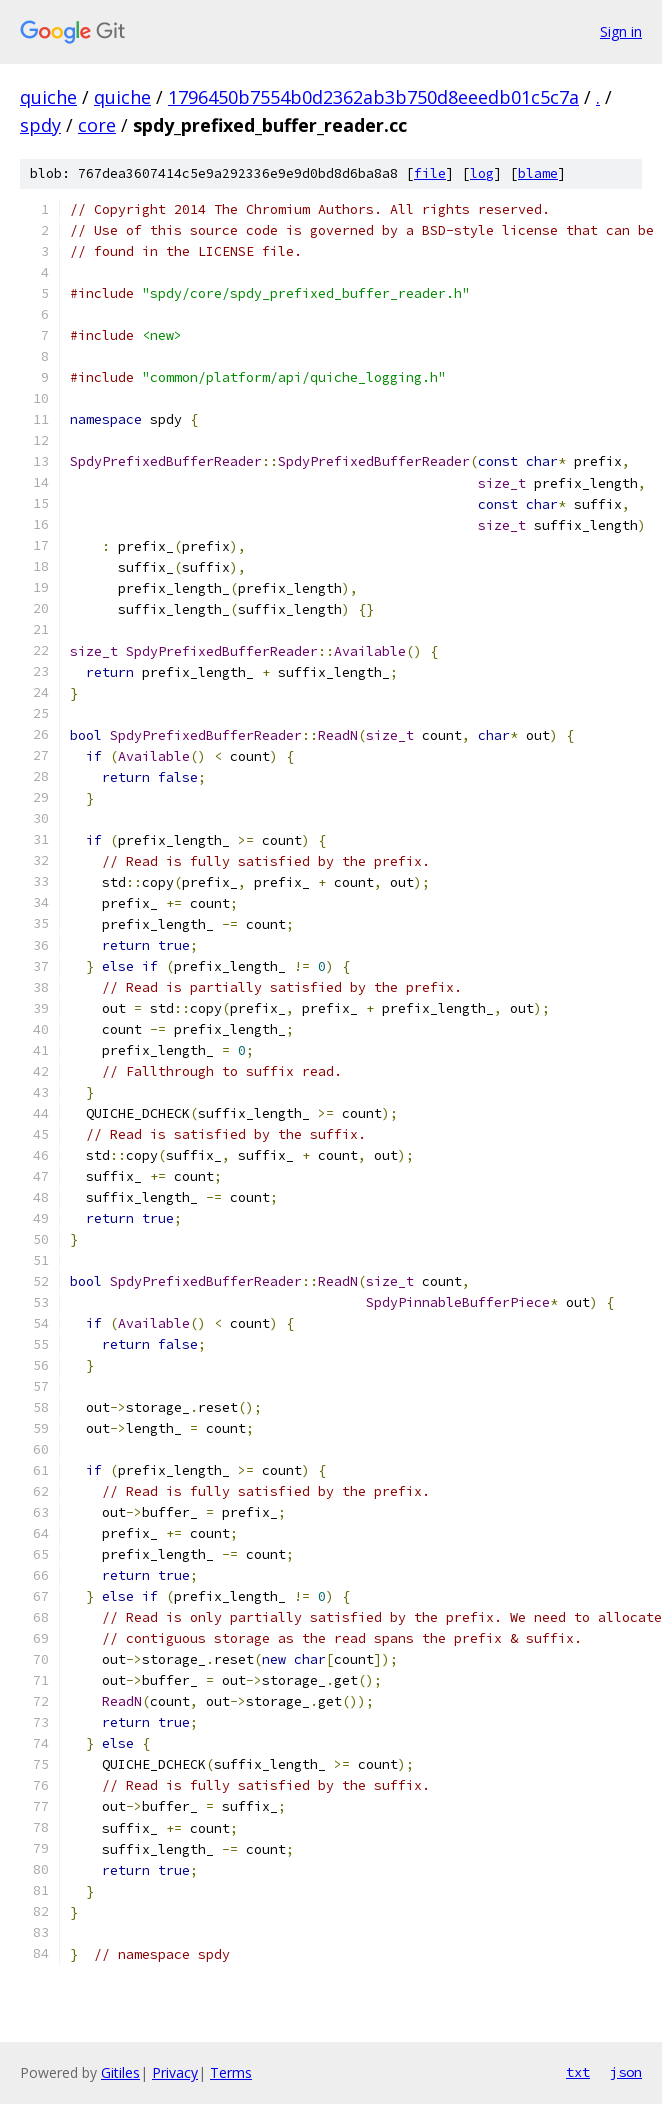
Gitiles (120, 2072)
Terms (231, 2072)
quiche (48, 97)
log (482, 173)
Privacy (175, 2072)
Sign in (621, 31)
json (626, 2072)
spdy (40, 125)
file (430, 173)
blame (538, 173)
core (97, 125)
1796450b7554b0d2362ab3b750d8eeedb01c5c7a (373, 97)
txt (578, 2072)
